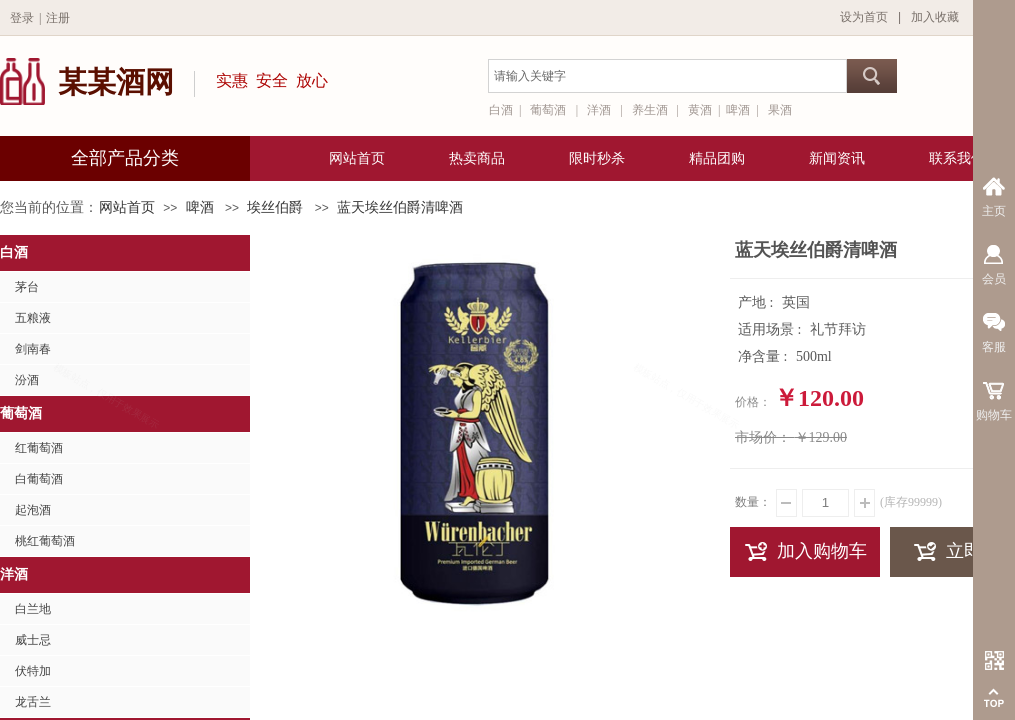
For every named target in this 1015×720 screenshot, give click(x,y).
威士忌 (33, 640)
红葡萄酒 (39, 448)
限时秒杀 (597, 158)
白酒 (14, 252)
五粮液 (33, 318)
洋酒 (14, 574)
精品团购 (717, 158)
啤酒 (200, 207)
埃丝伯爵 (275, 207)
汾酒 (27, 380)
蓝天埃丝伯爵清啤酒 (400, 207)
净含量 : (764, 356)
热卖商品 (477, 158)
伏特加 (33, 671)
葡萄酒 (21, 413)
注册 (58, 18)
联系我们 (957, 158)
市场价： (763, 437)
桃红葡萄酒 (45, 541)
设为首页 (864, 17)
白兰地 (33, 609)
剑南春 (33, 349)
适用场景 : (771, 329)
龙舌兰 (33, 702)
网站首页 (127, 207)
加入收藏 (935, 17)
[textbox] (667, 76)
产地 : (757, 302)
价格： (753, 402)
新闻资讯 (837, 158)
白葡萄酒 (39, 479)
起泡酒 (33, 510)
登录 (22, 18)
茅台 (27, 287)
